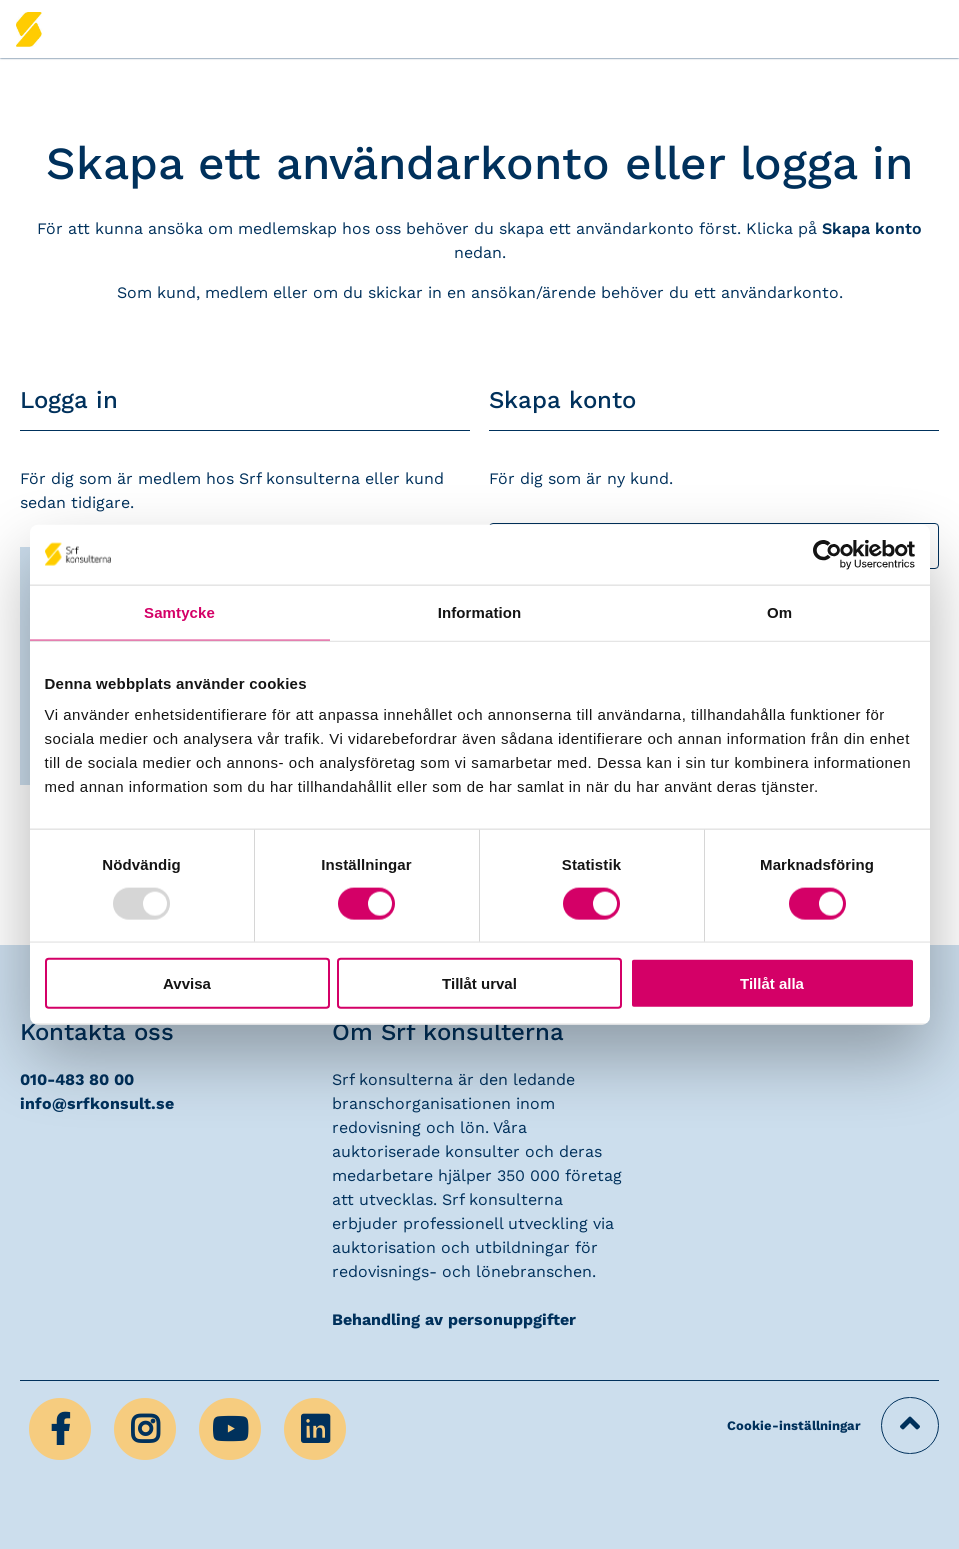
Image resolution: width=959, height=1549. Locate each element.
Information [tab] (480, 611)
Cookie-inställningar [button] (794, 1425)
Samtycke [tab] (179, 611)
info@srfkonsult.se (97, 1103)
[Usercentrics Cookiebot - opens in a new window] (827, 554)
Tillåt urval (479, 983)
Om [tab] (779, 611)
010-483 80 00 (77, 1079)
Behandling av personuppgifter (454, 1319)
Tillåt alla (772, 983)
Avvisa (187, 983)
